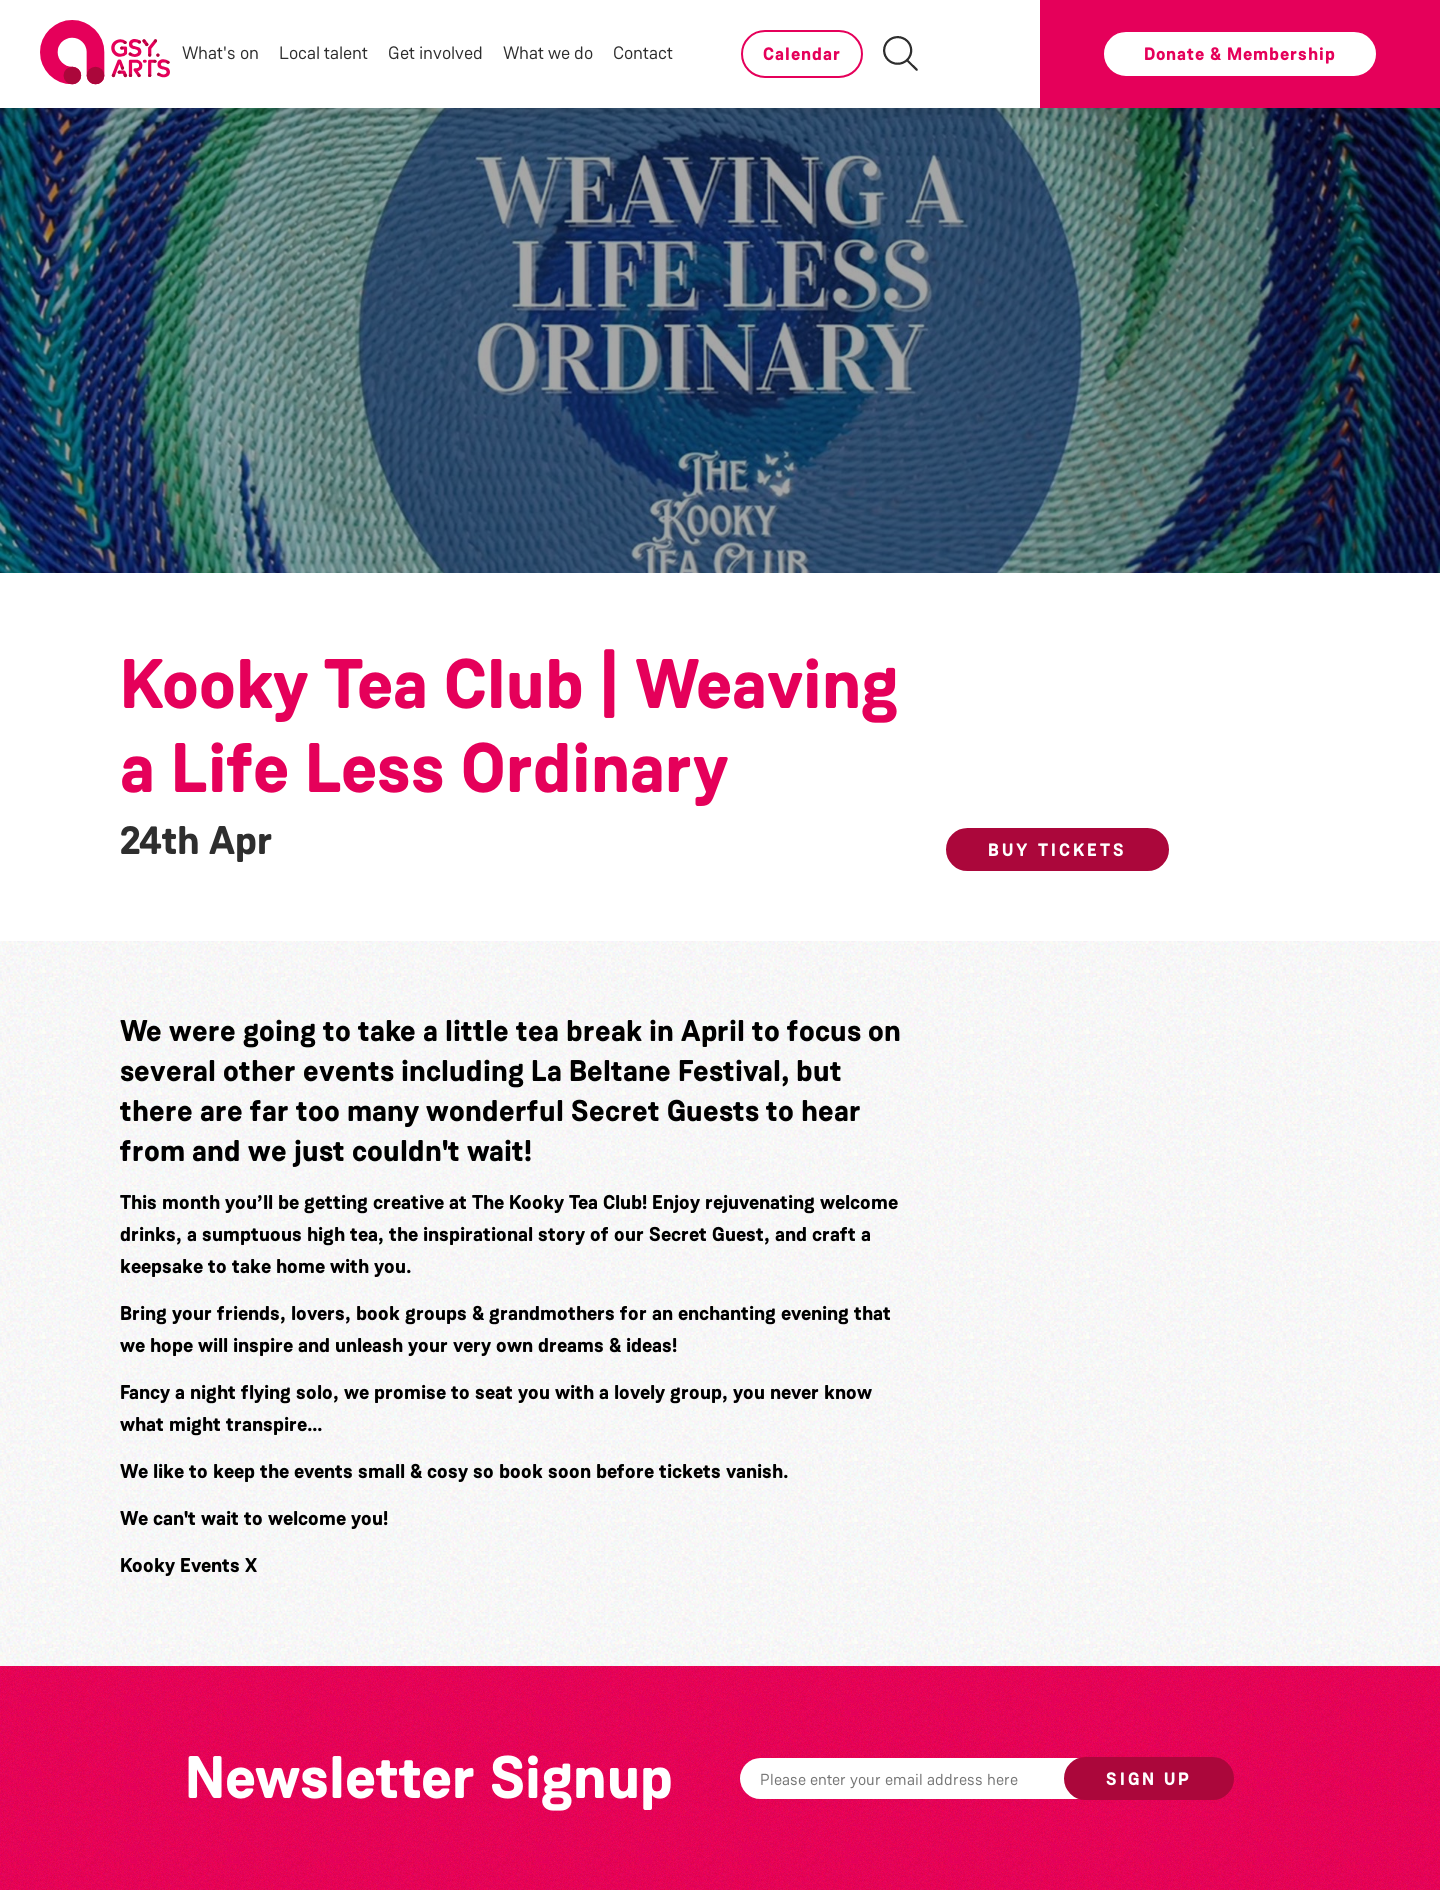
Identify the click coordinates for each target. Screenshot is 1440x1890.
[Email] (933, 1778)
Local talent (323, 53)
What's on (220, 53)
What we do (548, 53)
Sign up (1149, 1779)
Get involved (435, 53)
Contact (643, 53)
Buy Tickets (1057, 850)
